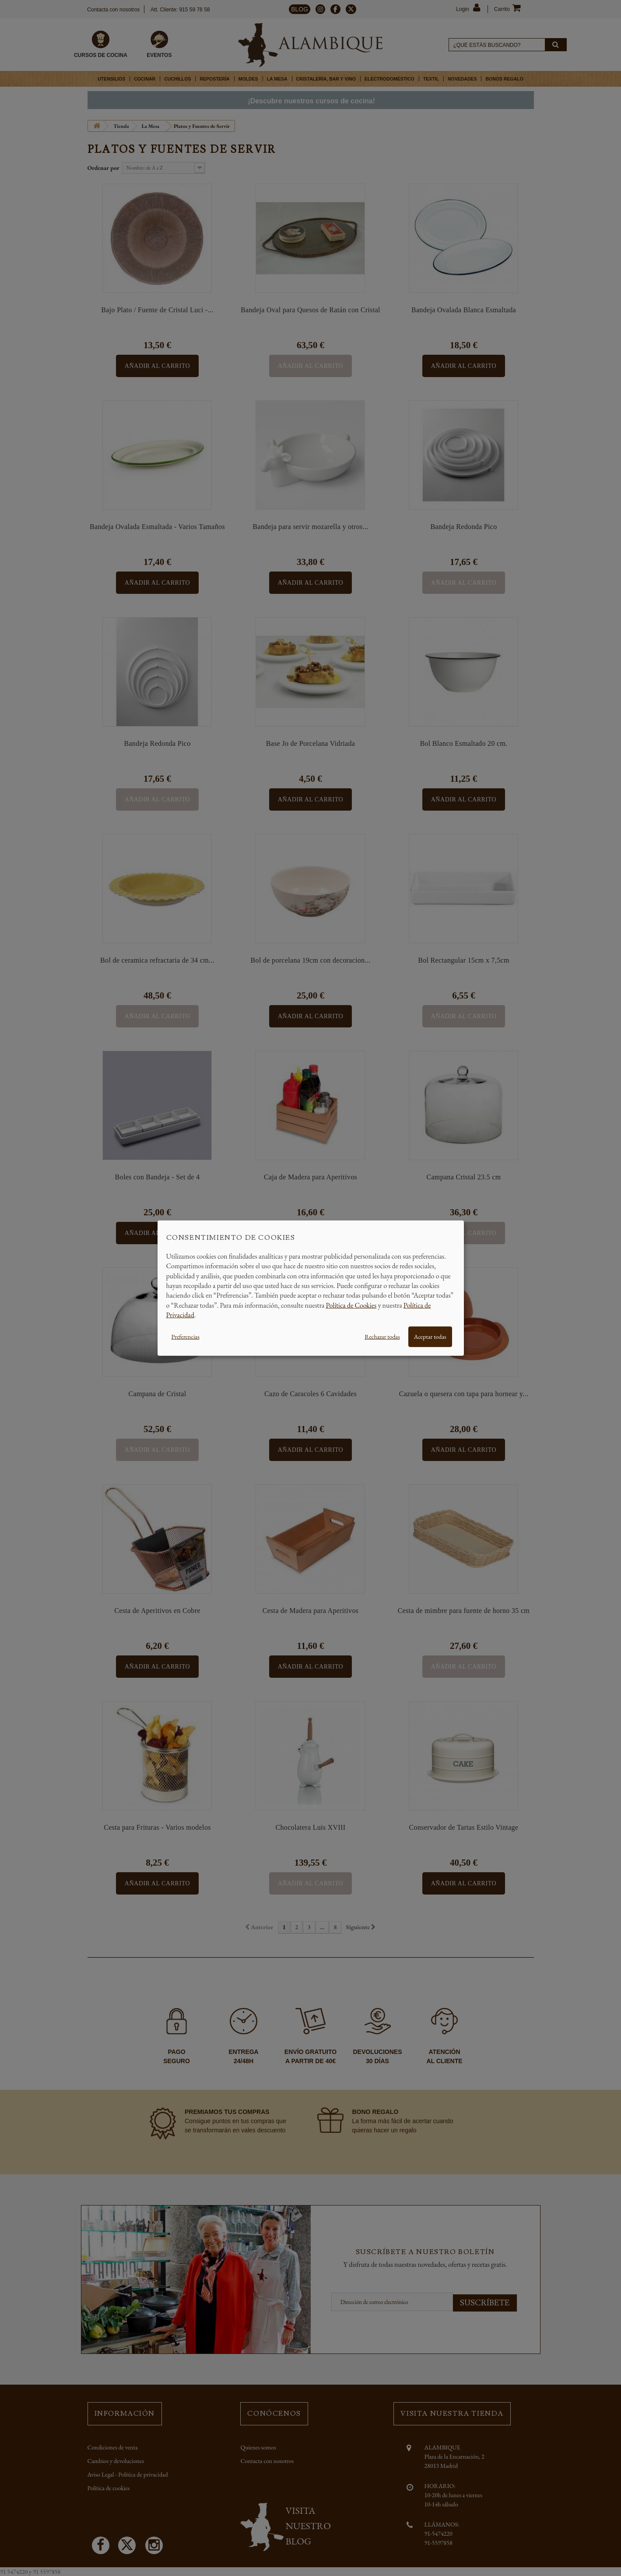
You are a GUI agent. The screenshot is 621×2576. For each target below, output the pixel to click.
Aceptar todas (430, 1336)
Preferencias (186, 1336)
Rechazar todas (382, 1336)
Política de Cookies (351, 1304)
